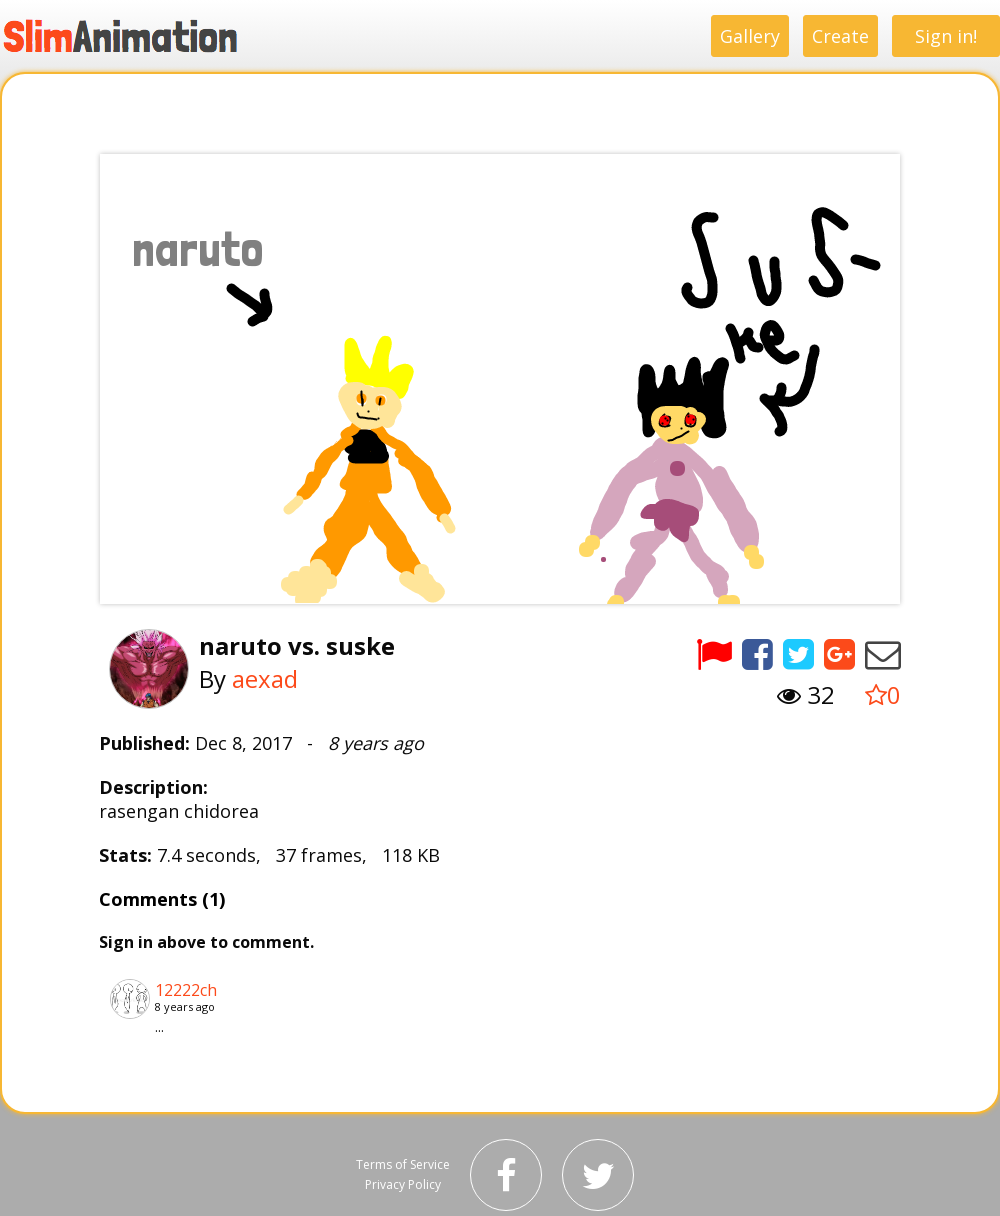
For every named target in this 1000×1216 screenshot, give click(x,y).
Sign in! (946, 36)
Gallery (750, 36)
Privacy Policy (403, 1184)
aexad (265, 678)
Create (840, 36)
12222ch (186, 990)
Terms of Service (403, 1164)
